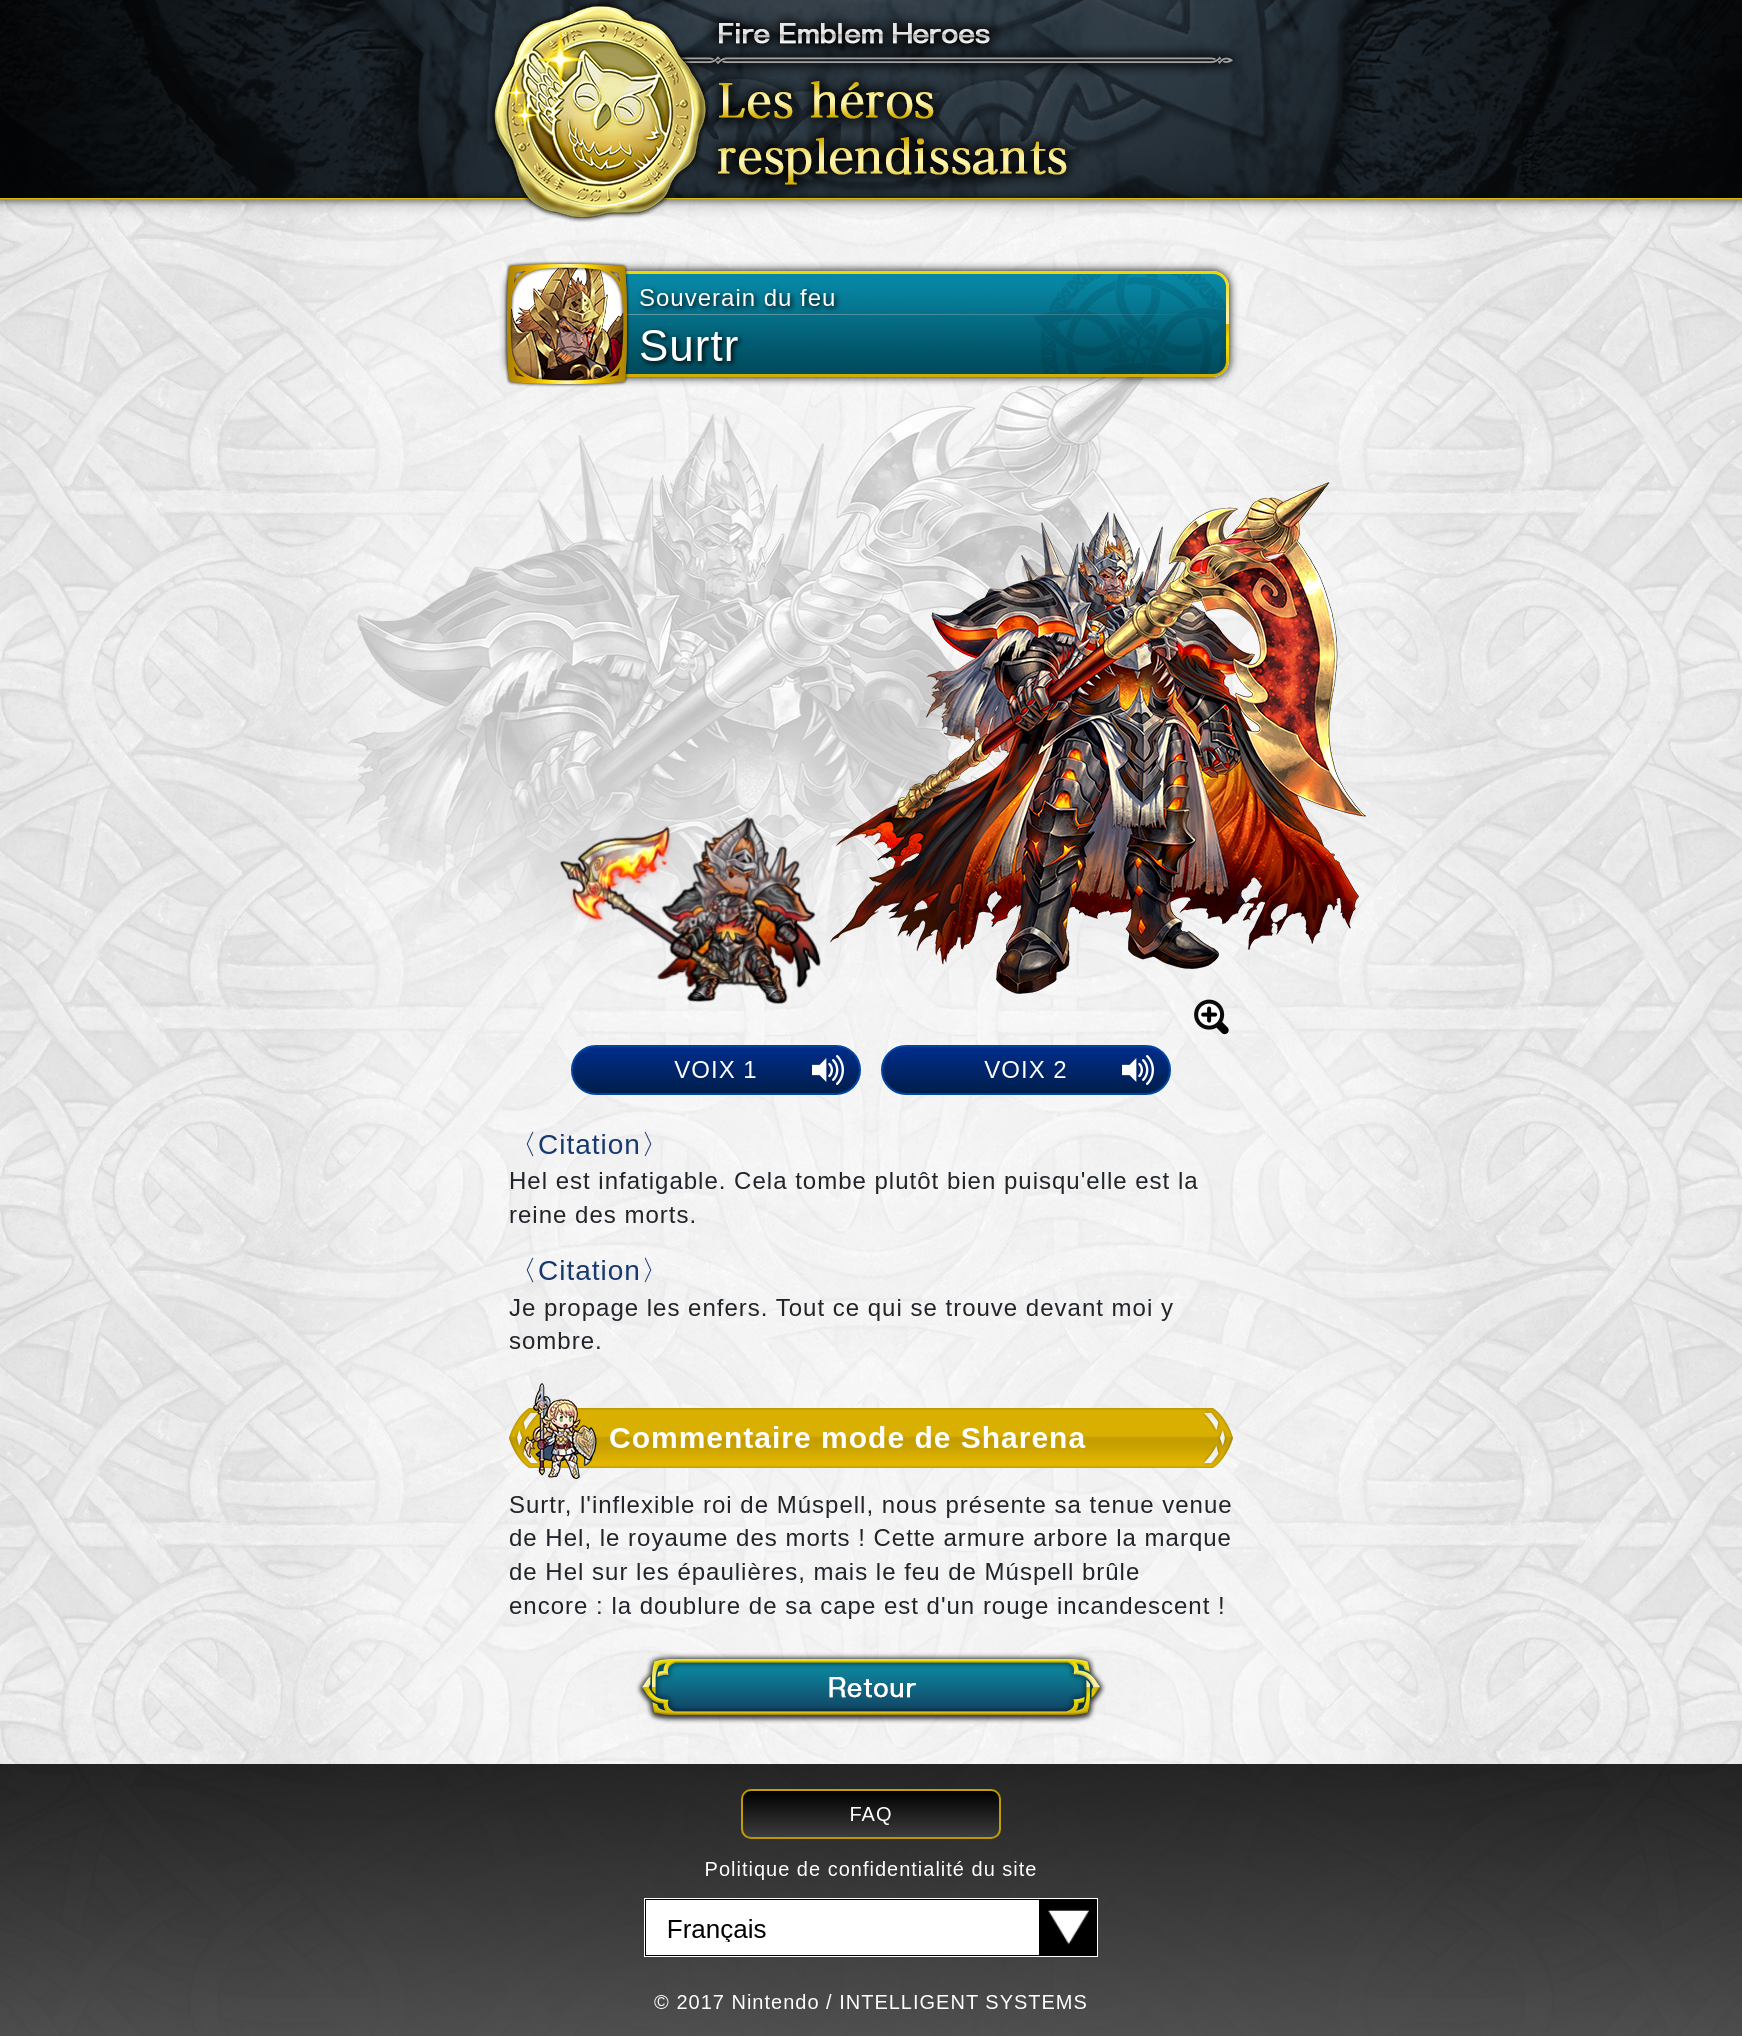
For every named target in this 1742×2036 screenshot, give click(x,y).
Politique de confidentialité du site (871, 1869)
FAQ (870, 1814)
